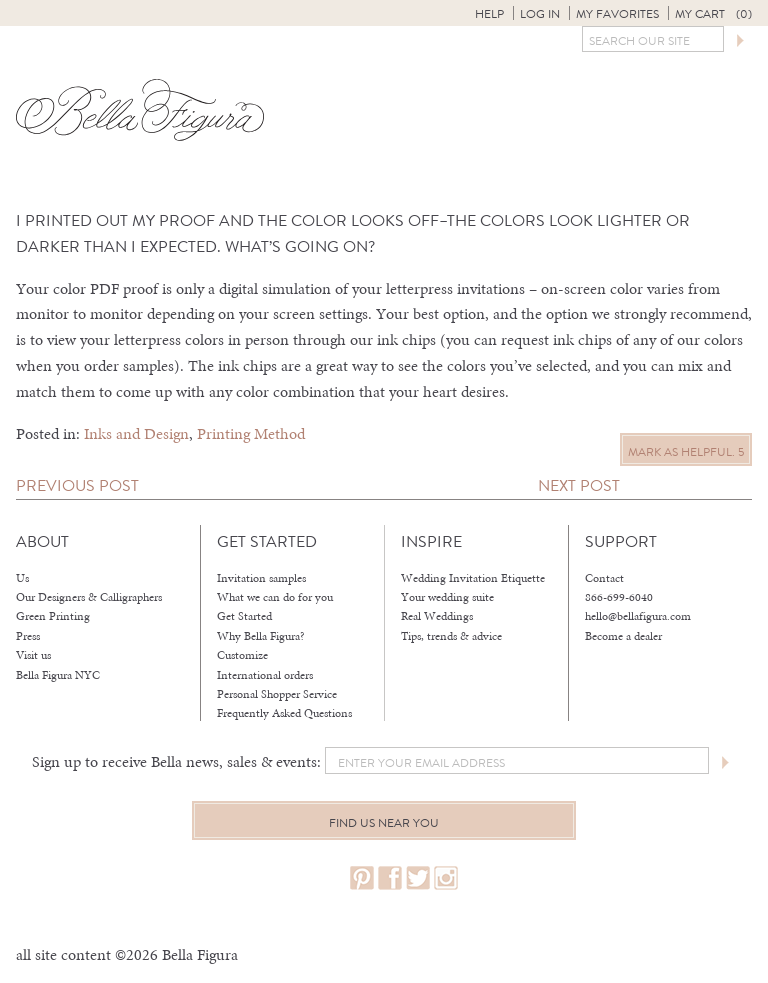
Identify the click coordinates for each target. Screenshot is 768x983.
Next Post (579, 485)
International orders (265, 675)
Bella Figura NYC (58, 675)
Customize (242, 655)
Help (489, 14)
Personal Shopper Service (277, 694)
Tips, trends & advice (451, 636)
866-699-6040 (619, 597)
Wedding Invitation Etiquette (473, 578)
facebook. (390, 878)
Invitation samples (261, 578)
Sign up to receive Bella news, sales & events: (176, 761)
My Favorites (617, 14)
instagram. (446, 878)
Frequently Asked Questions (284, 713)
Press (28, 636)
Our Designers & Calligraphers (89, 597)
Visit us (33, 655)
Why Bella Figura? (261, 636)
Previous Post (77, 485)
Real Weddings (437, 616)
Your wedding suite (447, 597)
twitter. (418, 878)
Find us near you (384, 823)
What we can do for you (275, 597)
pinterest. (362, 878)
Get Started (244, 616)
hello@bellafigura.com (638, 616)
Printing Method (251, 433)
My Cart (713, 14)
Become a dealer (623, 636)
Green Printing (53, 616)
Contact (604, 578)
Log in (540, 14)
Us (22, 578)
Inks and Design (136, 433)
